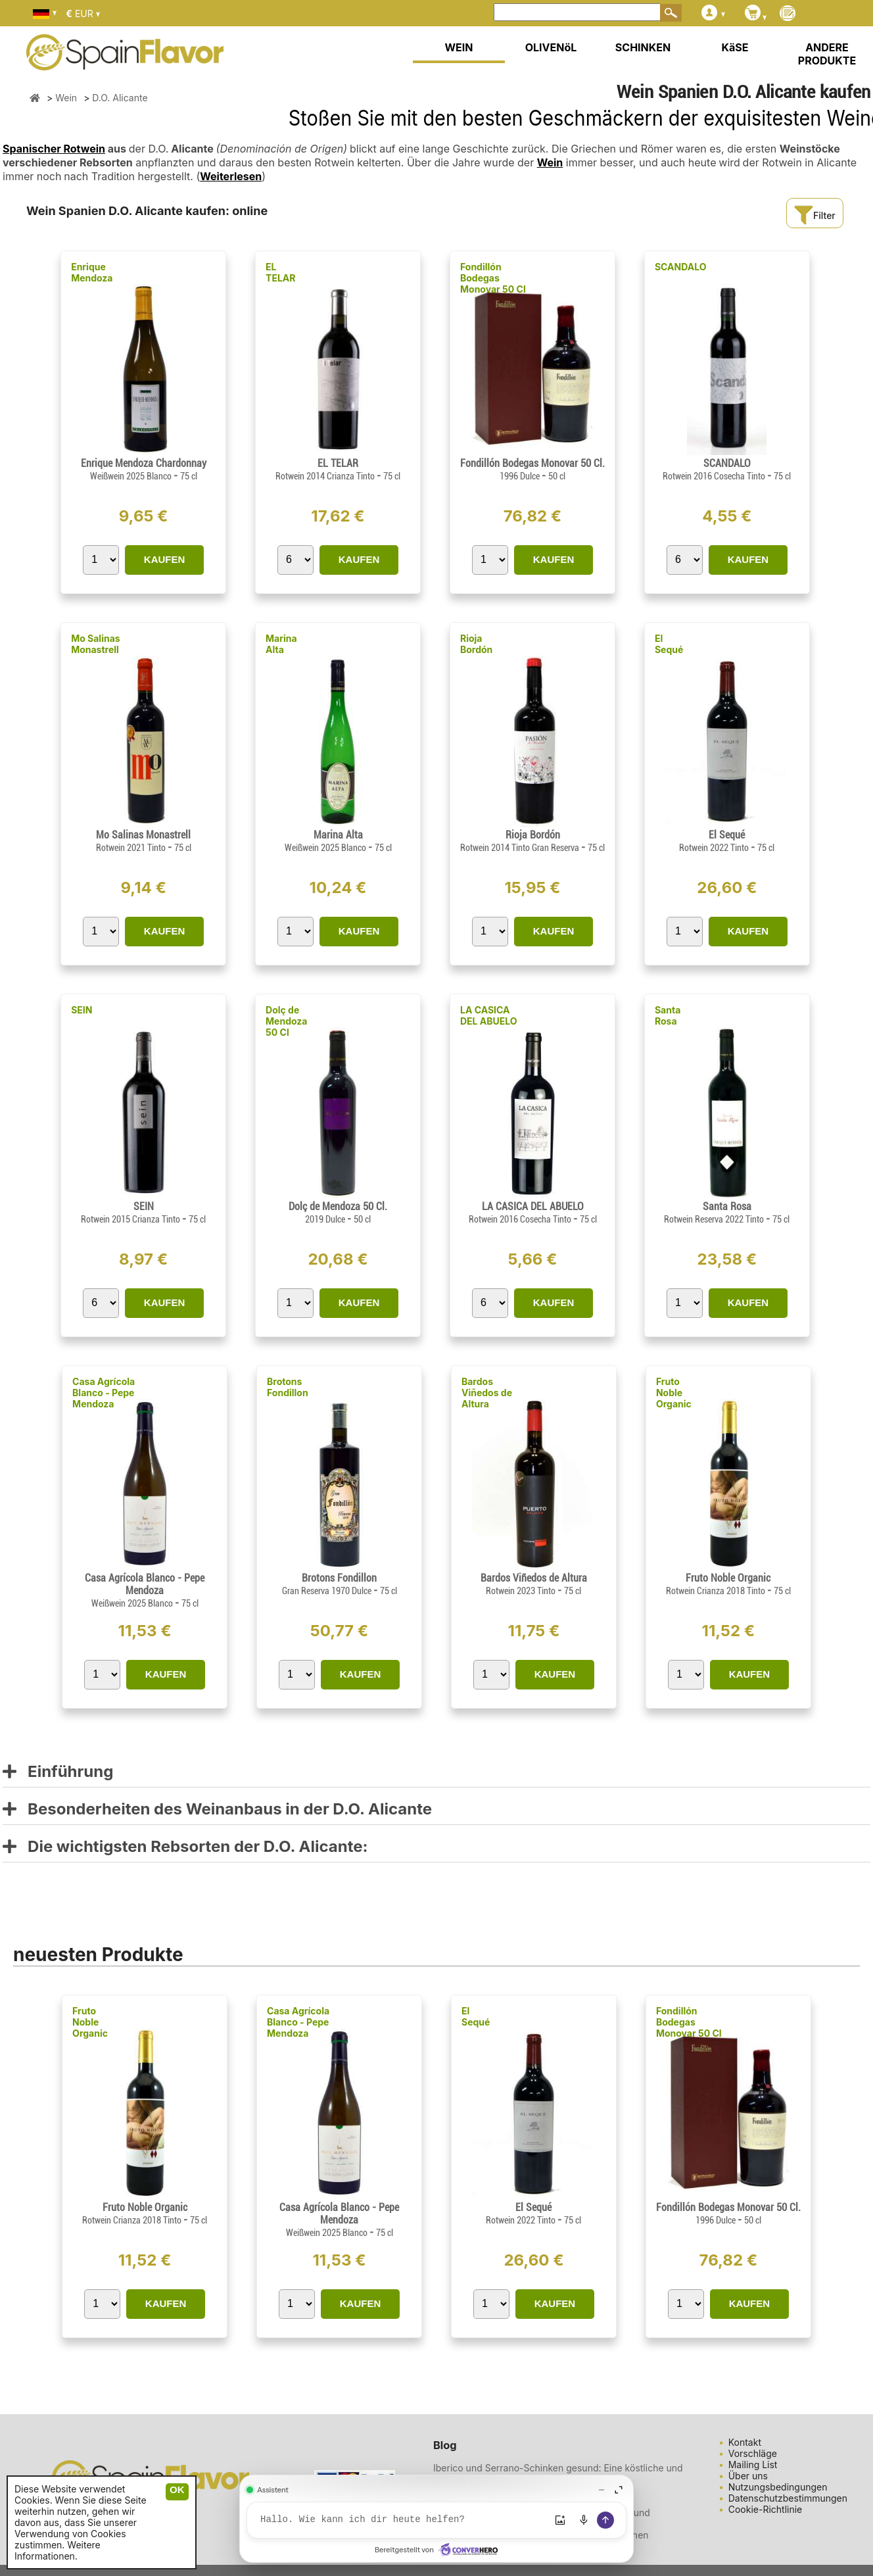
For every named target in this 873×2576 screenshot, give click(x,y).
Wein (550, 162)
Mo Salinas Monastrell (95, 644)
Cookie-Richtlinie (765, 2509)
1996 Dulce (521, 476)
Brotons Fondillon (287, 1387)
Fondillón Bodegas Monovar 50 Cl (493, 278)
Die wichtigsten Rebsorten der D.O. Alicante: (185, 1847)
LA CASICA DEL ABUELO (488, 1015)
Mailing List (753, 2464)
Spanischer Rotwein (54, 148)
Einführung (58, 1772)
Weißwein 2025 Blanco (132, 476)
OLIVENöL (551, 47)
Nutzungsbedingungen (778, 2486)
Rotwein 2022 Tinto (715, 847)
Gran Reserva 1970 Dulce (327, 1591)
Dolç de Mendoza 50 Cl (286, 1021)
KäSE (735, 47)
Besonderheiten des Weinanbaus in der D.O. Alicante (217, 1809)
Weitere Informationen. (57, 2550)
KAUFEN (164, 559)
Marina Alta (281, 644)
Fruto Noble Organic (674, 1392)
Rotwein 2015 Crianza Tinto (131, 1219)
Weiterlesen (231, 176)
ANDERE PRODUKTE (827, 54)
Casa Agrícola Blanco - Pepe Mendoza (103, 1392)
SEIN (81, 1009)
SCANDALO (681, 266)
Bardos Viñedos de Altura (486, 1392)
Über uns (748, 2475)
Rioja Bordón (476, 644)
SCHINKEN (643, 47)
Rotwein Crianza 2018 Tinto (716, 1591)
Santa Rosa (667, 1015)
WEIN (458, 47)
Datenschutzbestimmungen (787, 2498)
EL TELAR (280, 272)
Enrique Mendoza (91, 272)
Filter (814, 215)
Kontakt (744, 2442)
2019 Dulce (326, 1219)
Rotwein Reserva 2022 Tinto (715, 1219)
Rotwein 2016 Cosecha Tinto (715, 476)
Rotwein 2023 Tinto (521, 1591)
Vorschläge (752, 2453)
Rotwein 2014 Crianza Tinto (326, 476)
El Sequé (669, 644)
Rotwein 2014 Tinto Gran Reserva (520, 847)
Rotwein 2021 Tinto (132, 847)
